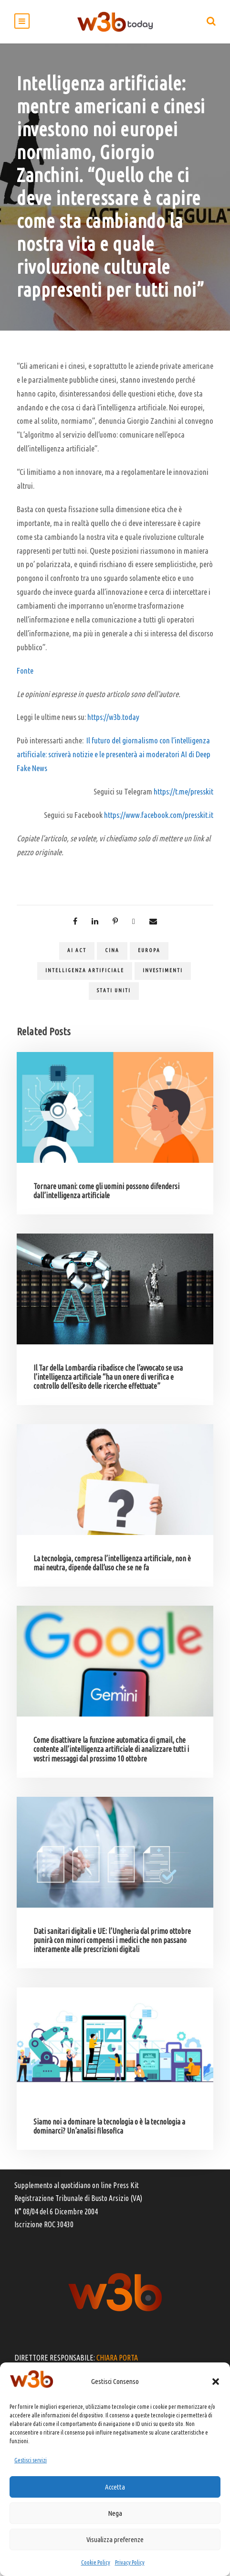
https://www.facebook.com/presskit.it (158, 814)
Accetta (115, 2487)
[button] (215, 2381)
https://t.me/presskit (183, 791)
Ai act (76, 950)
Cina (112, 950)
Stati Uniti (114, 990)
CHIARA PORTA (117, 2357)
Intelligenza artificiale (84, 970)
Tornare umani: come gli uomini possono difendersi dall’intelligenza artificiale (106, 1191)
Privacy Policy (130, 2562)
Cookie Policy (95, 2562)
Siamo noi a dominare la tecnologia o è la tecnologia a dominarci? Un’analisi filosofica (109, 2126)
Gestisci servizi (30, 2460)
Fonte (25, 670)
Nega (115, 2513)
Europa (149, 950)
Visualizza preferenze (115, 2539)
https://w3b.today (113, 716)
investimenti (163, 970)
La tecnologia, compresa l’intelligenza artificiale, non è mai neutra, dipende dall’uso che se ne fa (112, 1563)
